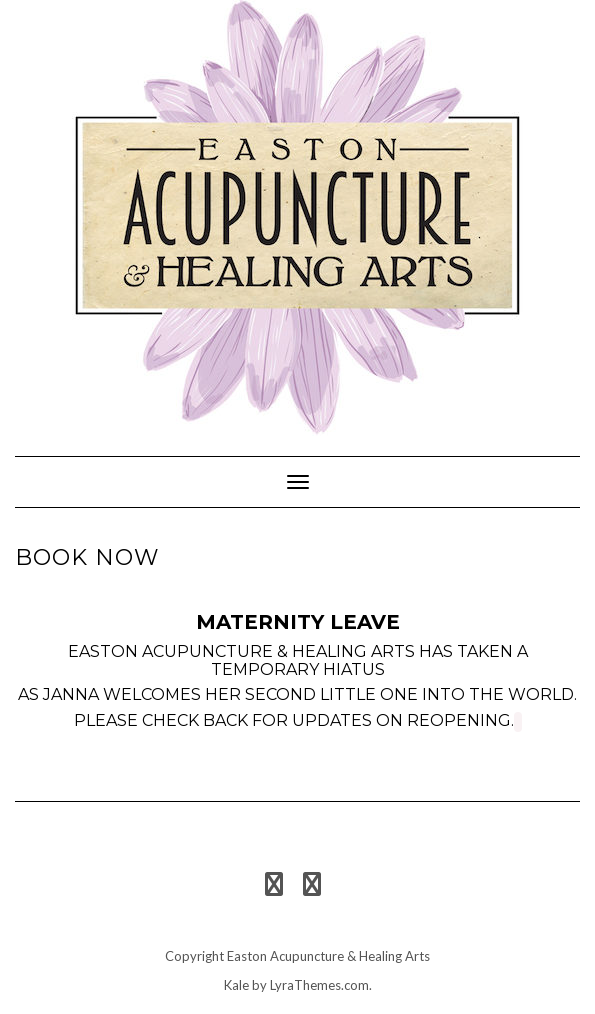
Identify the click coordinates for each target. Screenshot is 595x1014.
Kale (236, 985)
